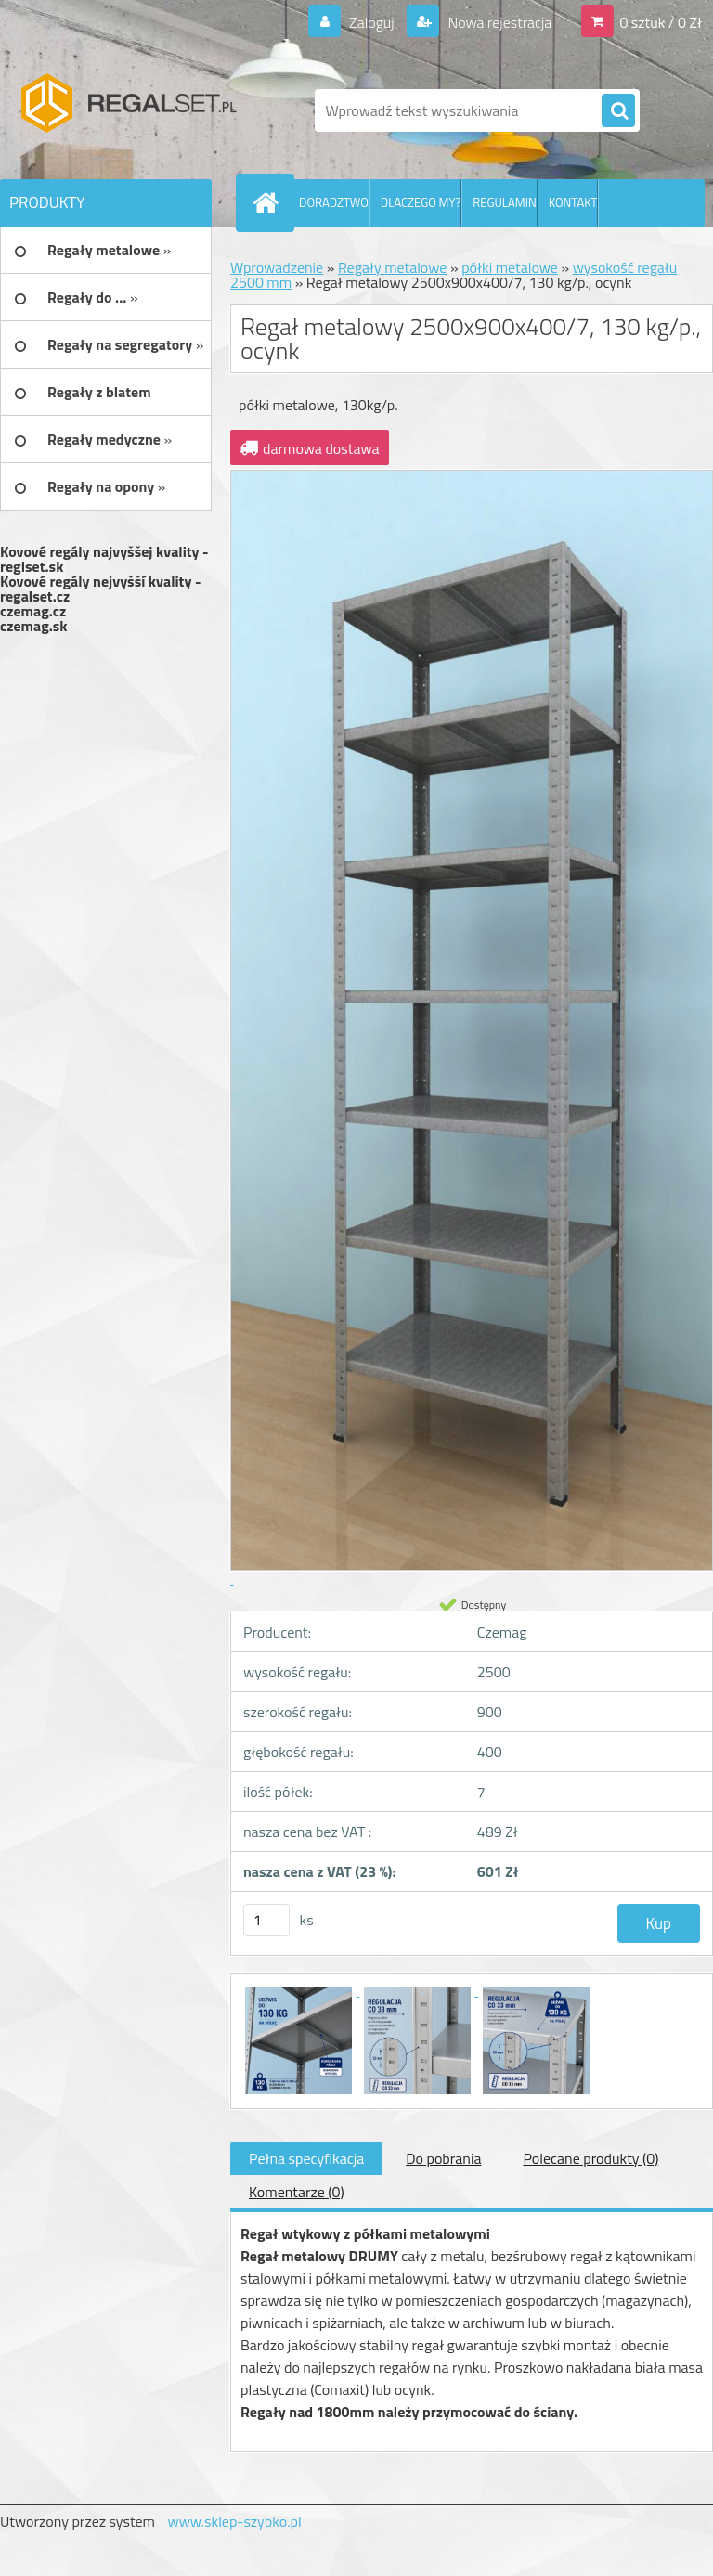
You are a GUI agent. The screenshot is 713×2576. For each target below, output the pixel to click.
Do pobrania (443, 2158)
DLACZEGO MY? (421, 202)
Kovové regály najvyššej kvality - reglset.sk (104, 558)
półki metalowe (509, 267)
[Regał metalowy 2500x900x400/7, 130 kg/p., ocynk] (299, 1990)
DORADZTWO (334, 202)
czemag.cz (33, 611)
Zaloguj (370, 22)
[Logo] (127, 110)
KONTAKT (573, 202)
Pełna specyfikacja (306, 2158)
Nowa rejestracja (498, 22)
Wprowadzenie (276, 267)
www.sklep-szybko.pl (234, 2521)
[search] (618, 111)
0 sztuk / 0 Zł (660, 22)
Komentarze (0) (296, 2192)
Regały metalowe (392, 267)
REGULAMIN (504, 202)
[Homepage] (269, 202)
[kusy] (266, 1920)
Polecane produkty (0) (590, 2158)
